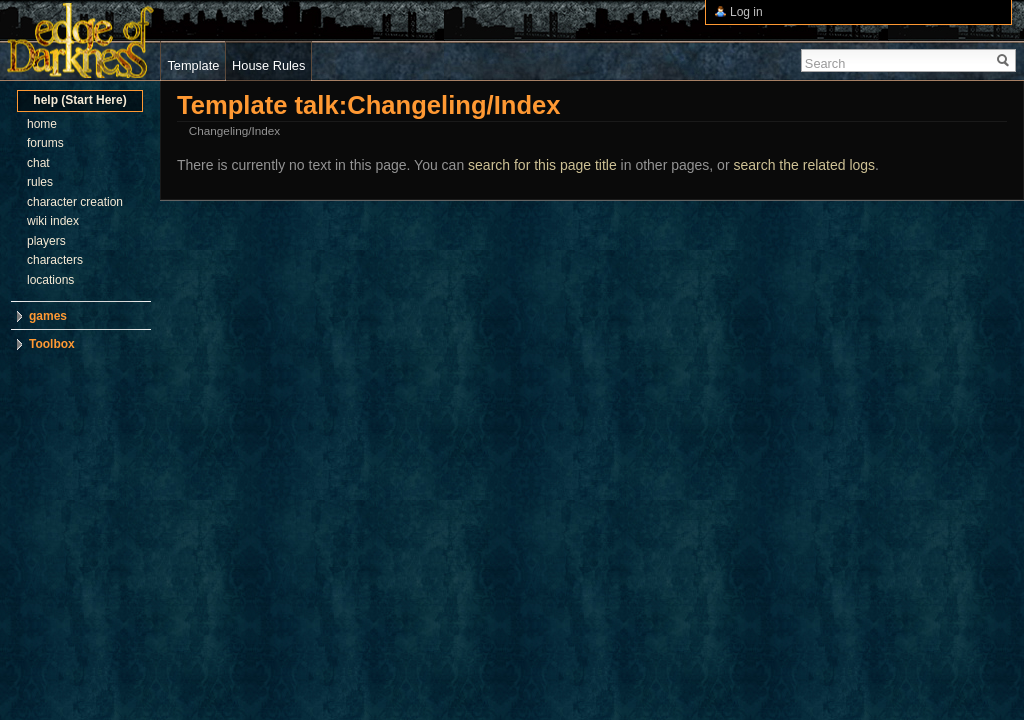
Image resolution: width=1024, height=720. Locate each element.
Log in (746, 12)
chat (38, 163)
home (42, 124)
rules (40, 182)
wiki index (53, 221)
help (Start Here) (79, 100)
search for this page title (542, 165)
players (46, 241)
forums (45, 143)
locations (50, 280)
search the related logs (804, 165)
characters (55, 260)
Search (825, 63)
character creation (75, 202)
